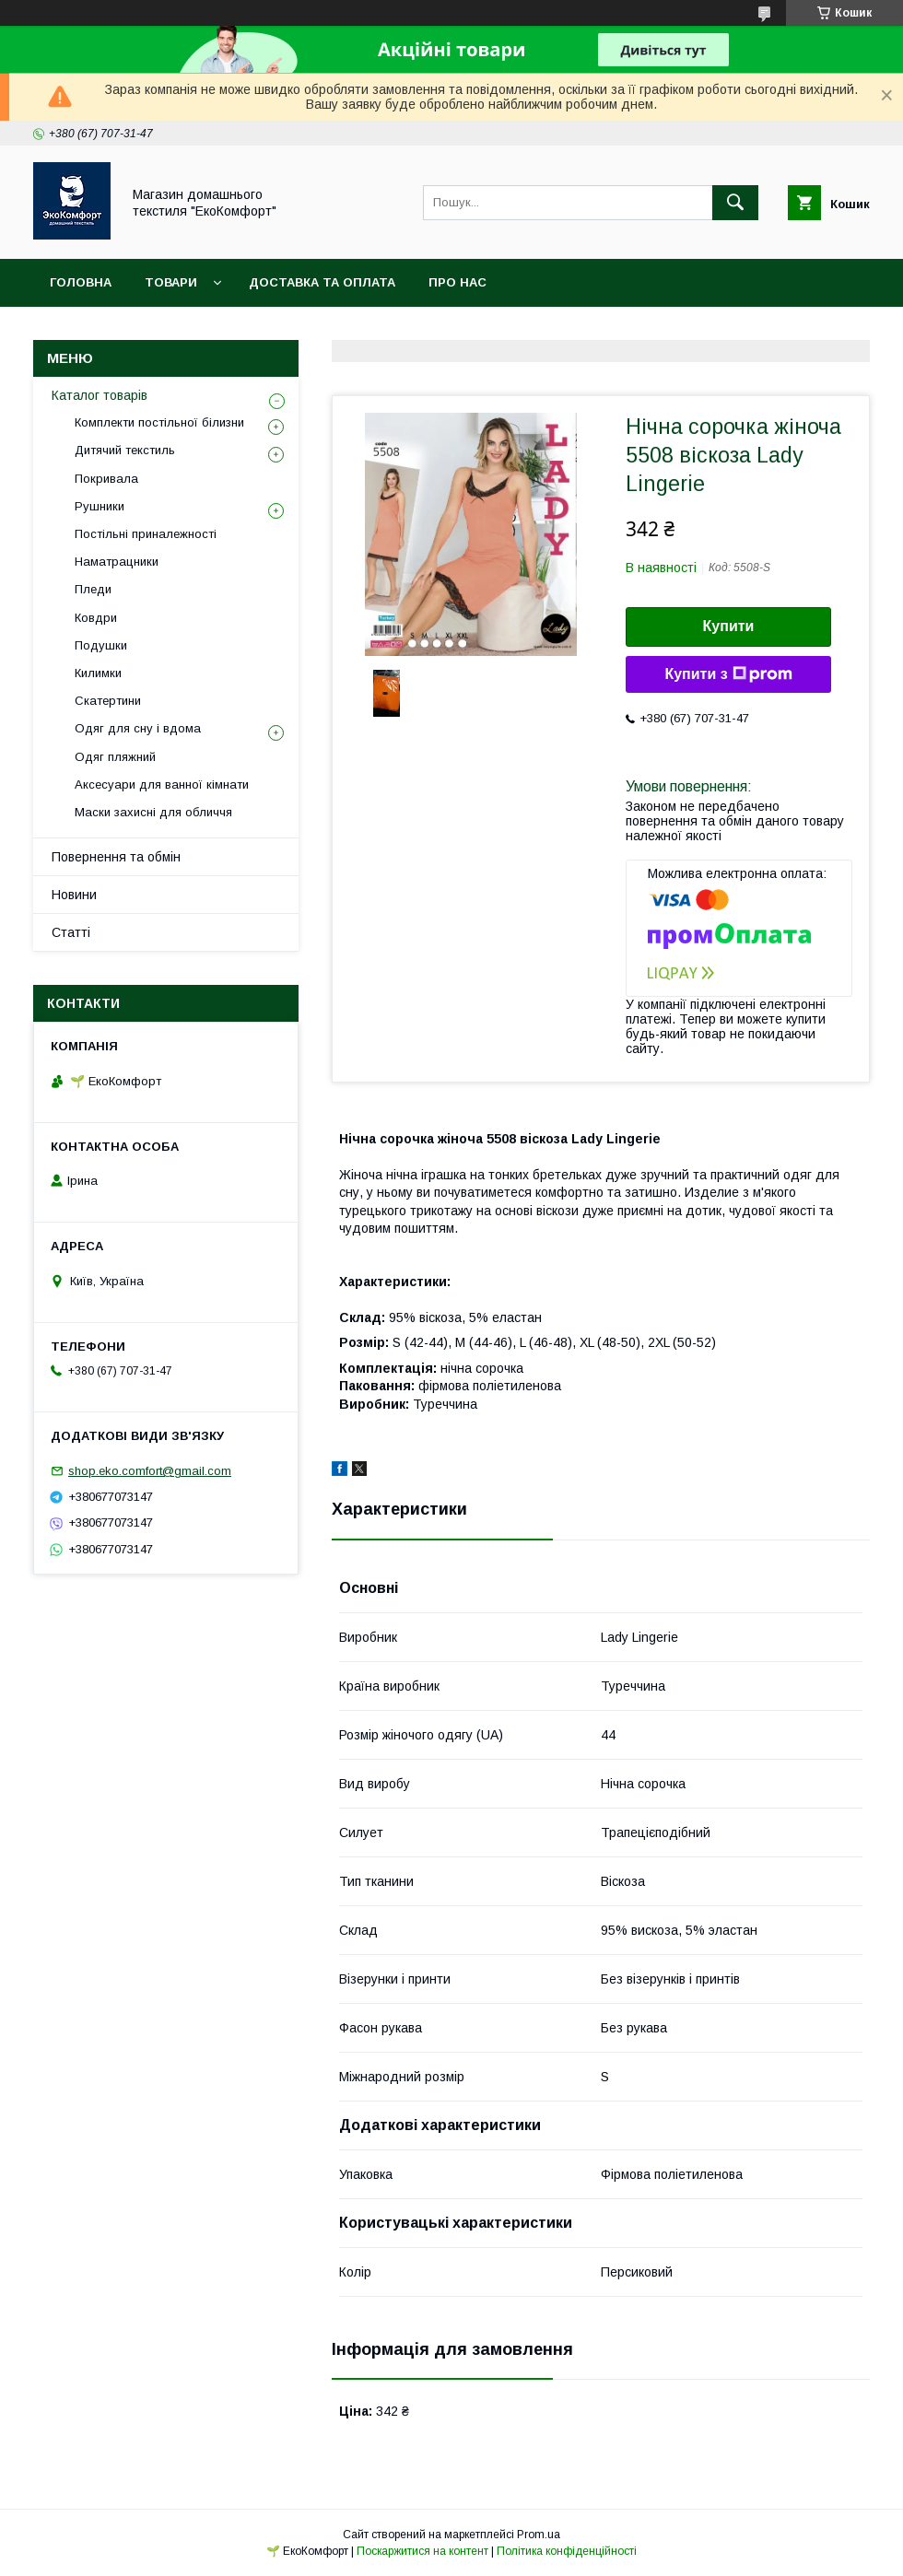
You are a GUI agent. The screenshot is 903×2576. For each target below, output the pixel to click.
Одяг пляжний (115, 757)
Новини (74, 894)
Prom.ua (538, 2534)
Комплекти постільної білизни (159, 422)
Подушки (101, 645)
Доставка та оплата (322, 282)
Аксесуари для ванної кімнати (162, 784)
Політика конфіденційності (567, 2551)
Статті (71, 932)
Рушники (99, 506)
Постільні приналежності (146, 534)
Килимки (98, 673)
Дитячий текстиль (125, 450)
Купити (729, 626)
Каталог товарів (99, 395)
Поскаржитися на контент (422, 2551)
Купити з (728, 674)
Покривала (106, 479)
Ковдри (96, 618)
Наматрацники (116, 561)
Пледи (93, 589)
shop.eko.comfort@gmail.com (149, 1471)
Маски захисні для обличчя (153, 812)
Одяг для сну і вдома (138, 728)
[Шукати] (735, 202)
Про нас (457, 282)
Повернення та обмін (116, 856)
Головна (80, 282)
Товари (171, 282)
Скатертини (108, 701)
